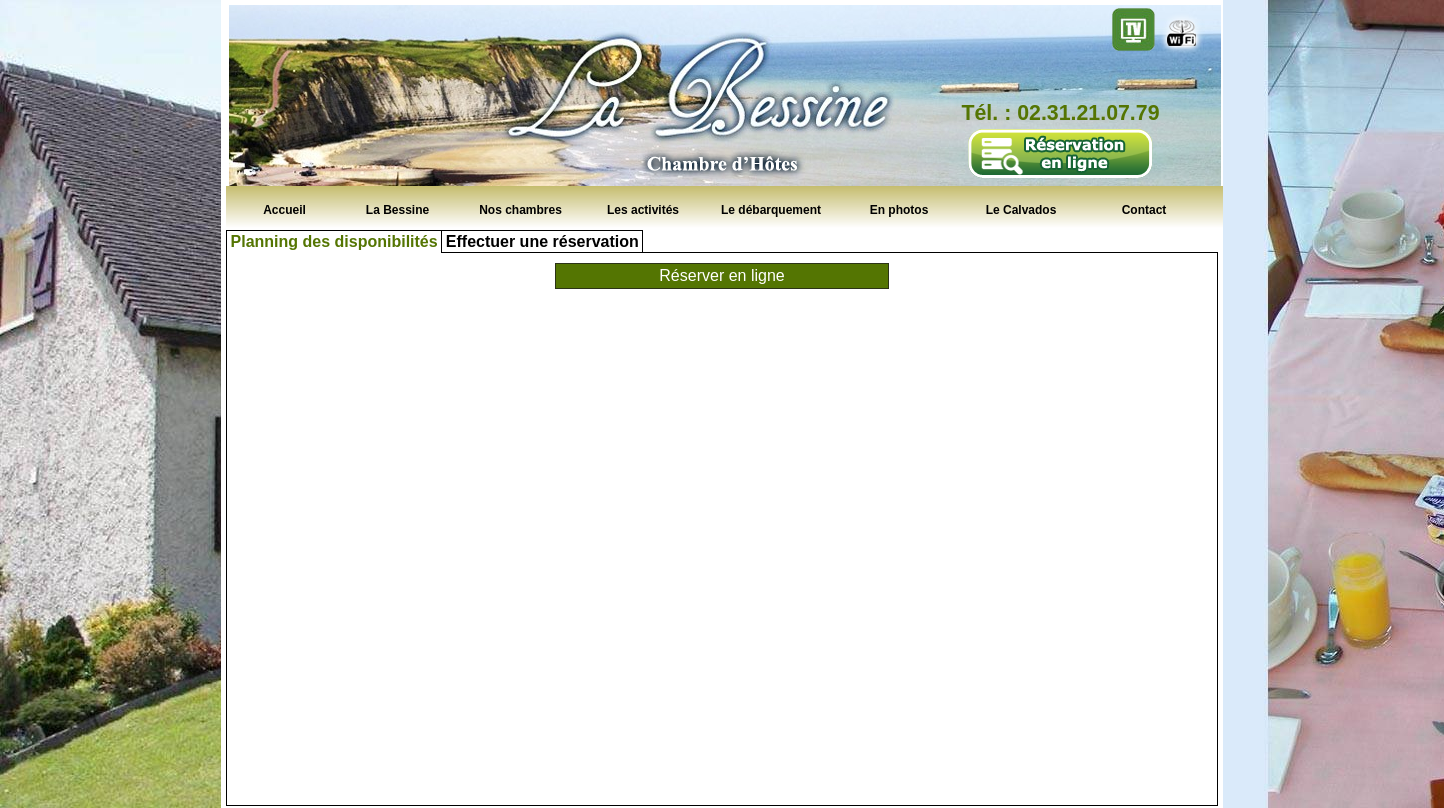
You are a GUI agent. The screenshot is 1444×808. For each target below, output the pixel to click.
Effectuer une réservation (542, 241)
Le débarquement (771, 209)
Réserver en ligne (721, 275)
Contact (1144, 209)
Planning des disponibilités (334, 241)
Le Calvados (1021, 209)
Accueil (284, 209)
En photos (899, 209)
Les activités (643, 209)
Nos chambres (520, 209)
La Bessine (397, 209)
